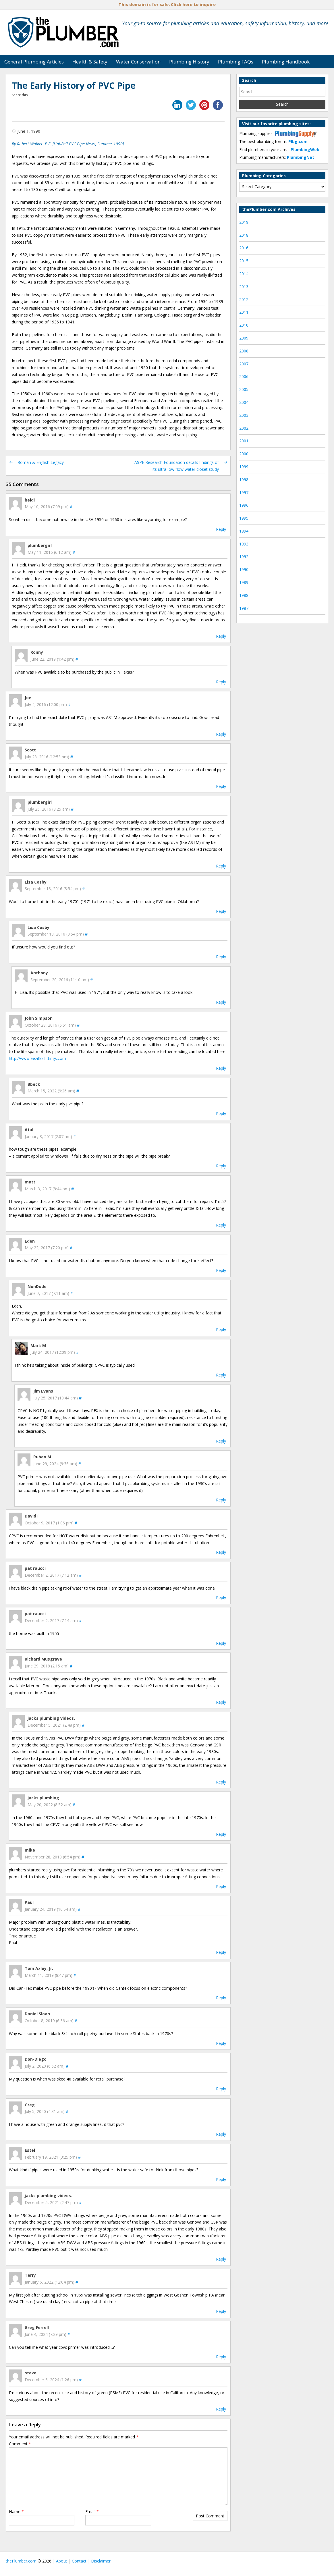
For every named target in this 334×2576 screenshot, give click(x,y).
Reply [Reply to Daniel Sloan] (221, 2043)
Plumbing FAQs (235, 61)
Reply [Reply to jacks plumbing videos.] (221, 1782)
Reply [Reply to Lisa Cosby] (221, 911)
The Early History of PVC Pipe (74, 85)
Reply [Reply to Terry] (221, 2311)
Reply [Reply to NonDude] (221, 1329)
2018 (243, 235)
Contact (79, 2561)
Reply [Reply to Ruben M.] (221, 1500)
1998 (243, 479)
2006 (243, 376)
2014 (243, 273)
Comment (20, 2443)
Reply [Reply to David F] (221, 1552)
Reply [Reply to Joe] (221, 734)
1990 (243, 569)
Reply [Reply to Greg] (221, 2134)
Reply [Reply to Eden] (221, 1270)
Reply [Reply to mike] (221, 1886)
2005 (243, 389)
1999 (243, 466)
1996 (243, 505)
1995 (243, 518)
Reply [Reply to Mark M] (221, 1375)
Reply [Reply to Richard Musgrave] (221, 1702)
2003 (243, 415)
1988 (243, 595)
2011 (243, 312)
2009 (243, 338)
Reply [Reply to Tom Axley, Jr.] (221, 1997)
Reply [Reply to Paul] (221, 1952)
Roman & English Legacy (41, 462)
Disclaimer (101, 2561)
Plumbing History (189, 61)
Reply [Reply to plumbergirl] (221, 636)
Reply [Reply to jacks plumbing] (221, 1834)
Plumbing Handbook (286, 61)
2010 (243, 325)
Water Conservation (138, 61)
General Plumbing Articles (34, 61)
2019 (243, 222)
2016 (243, 247)
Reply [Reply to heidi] (221, 529)
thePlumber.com (21, 2561)
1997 (243, 492)
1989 (243, 582)
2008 (243, 351)
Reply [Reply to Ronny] (221, 682)
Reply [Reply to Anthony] (221, 1002)
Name (16, 2511)
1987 (243, 608)
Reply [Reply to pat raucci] (221, 1597)
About (61, 2561)
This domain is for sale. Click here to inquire (167, 4)
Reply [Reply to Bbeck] (221, 1113)
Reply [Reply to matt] (221, 1225)
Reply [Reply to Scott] (221, 786)
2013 (243, 286)
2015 (243, 260)
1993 (243, 544)
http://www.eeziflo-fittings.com (37, 1058)
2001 (243, 441)
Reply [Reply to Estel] (221, 2179)
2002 (243, 428)
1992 (243, 556)
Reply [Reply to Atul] (221, 1166)
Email (92, 2511)
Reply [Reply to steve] (221, 2409)
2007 (243, 364)
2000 (243, 453)
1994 (243, 531)
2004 (243, 402)
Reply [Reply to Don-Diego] (221, 2088)
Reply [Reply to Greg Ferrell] (221, 2356)
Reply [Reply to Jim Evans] (221, 1441)
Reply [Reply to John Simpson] (221, 1068)
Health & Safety (89, 61)
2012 (243, 299)
